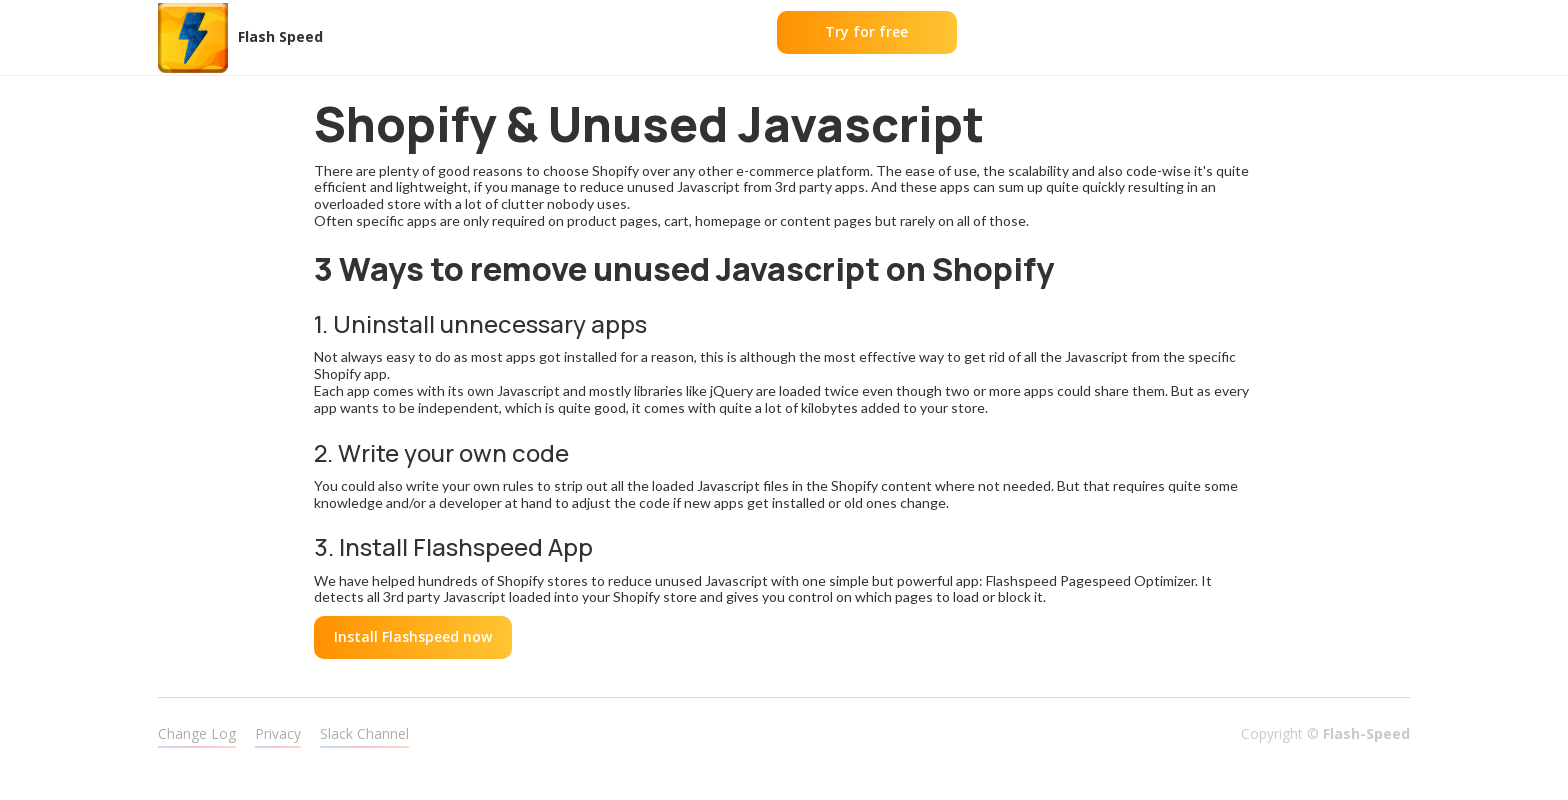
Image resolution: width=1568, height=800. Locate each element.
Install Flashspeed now (413, 636)
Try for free (866, 31)
